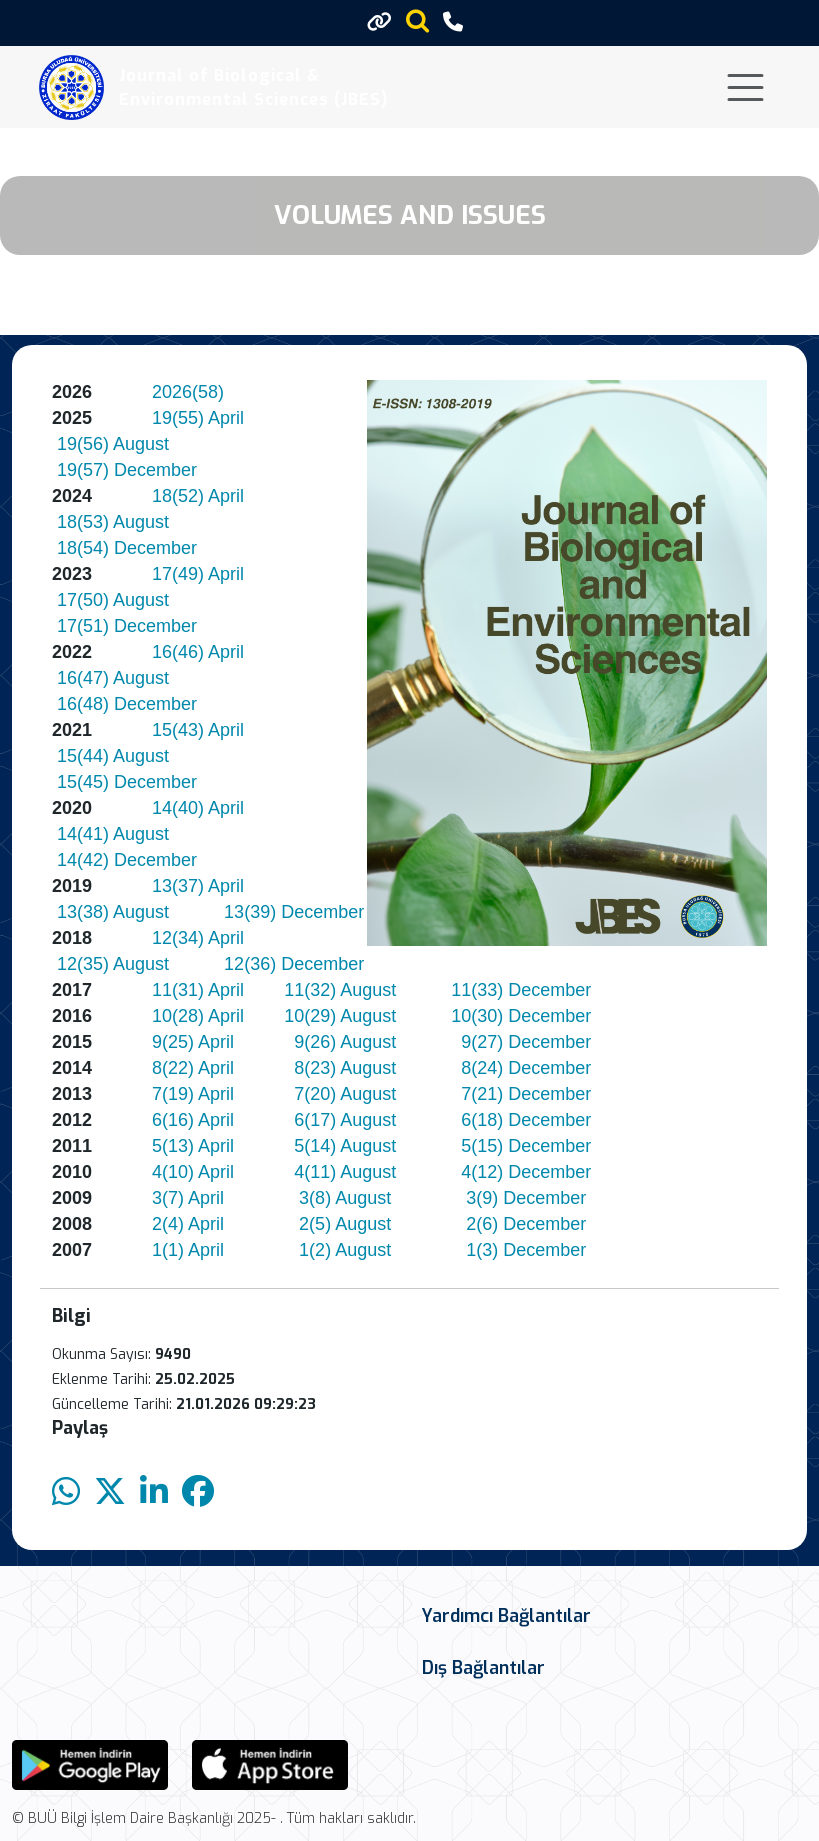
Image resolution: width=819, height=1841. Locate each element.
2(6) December (526, 1224)
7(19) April (193, 1094)
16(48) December (129, 704)
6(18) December (526, 1120)
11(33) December (521, 990)
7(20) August (345, 1094)
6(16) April (193, 1120)
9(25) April (193, 1042)
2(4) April (188, 1224)
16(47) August (113, 678)
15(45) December (127, 782)
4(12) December (526, 1172)
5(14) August (345, 1146)
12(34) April (198, 938)
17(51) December (127, 626)
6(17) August (345, 1120)
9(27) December (526, 1042)
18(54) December (127, 548)
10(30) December (521, 1016)
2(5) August (345, 1224)
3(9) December (526, 1198)
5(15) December (526, 1146)
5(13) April (193, 1146)
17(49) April (198, 574)
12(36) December (294, 964)
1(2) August (345, 1250)
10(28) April (198, 1016)
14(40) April (198, 808)
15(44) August (113, 756)
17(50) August (113, 600)
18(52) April (198, 496)
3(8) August (345, 1198)
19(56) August (113, 444)
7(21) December (526, 1094)
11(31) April (198, 990)
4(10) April (193, 1172)
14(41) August (113, 834)
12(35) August (113, 964)
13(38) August (113, 912)
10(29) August (340, 1016)
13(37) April (198, 886)
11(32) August (340, 990)
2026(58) (188, 392)
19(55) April (198, 418)
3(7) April (188, 1198)
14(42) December (127, 860)
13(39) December (294, 912)
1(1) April (188, 1250)
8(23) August (345, 1068)
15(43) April (198, 730)
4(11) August (345, 1172)
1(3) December (526, 1250)
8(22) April (193, 1068)
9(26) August (345, 1042)
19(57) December (127, 470)
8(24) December (526, 1068)
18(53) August (113, 522)
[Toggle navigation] (745, 87)
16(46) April (198, 652)
